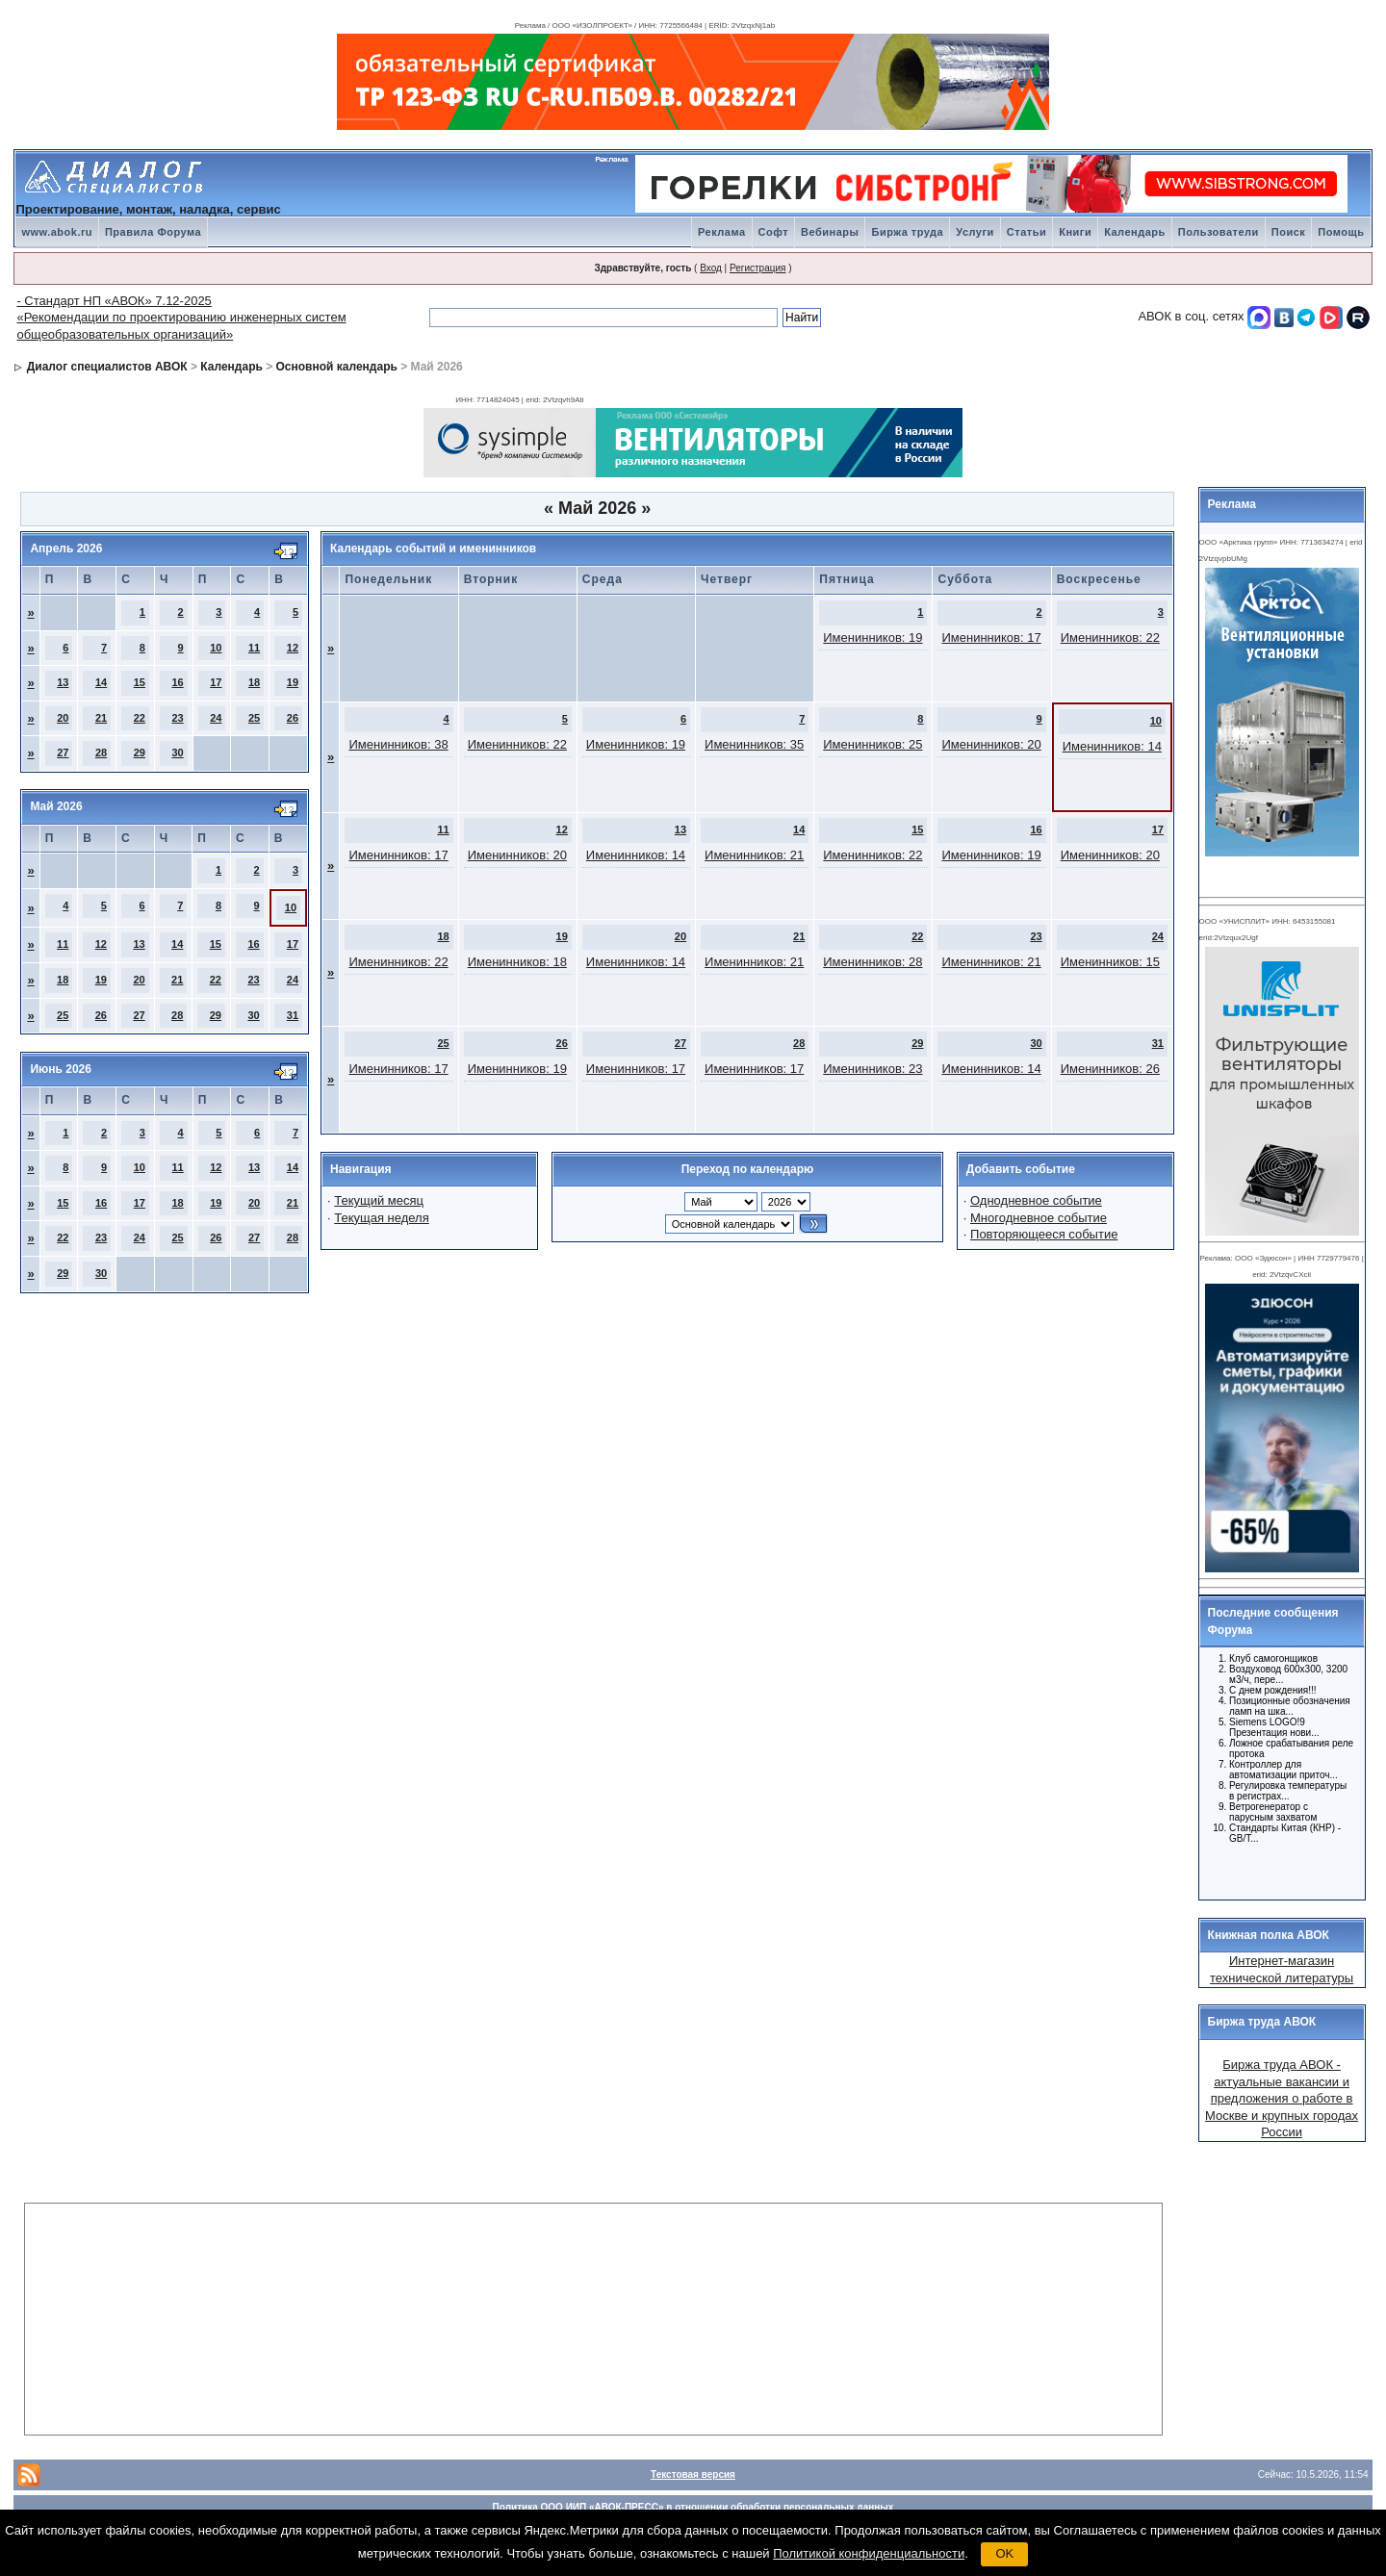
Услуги (975, 232)
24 (215, 718)
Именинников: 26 (1110, 1068)
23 (177, 718)
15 (139, 682)
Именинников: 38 (398, 744)
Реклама (722, 232)
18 (254, 682)
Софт (773, 232)
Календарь (1135, 232)
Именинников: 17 (990, 637)
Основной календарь (337, 366)
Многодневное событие (1038, 1218)
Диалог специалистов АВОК (107, 366)
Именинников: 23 (872, 1068)
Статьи (1026, 232)
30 (177, 752)
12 (292, 647)
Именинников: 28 (872, 962)
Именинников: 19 (872, 637)
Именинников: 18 (517, 962)
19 (292, 682)
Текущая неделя (381, 1218)
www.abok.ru (56, 232)
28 (101, 752)
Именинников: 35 (754, 744)
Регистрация (757, 268)
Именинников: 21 (754, 855)
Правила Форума (153, 232)
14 (101, 682)
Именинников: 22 (1110, 637)
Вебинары (830, 232)
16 (177, 682)
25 (254, 718)
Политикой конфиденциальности (868, 2553)
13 (62, 682)
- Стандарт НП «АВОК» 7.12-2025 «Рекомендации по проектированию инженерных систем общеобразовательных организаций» (181, 317)
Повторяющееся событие (1043, 1234)
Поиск (1288, 232)
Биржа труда (907, 232)
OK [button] (1004, 2553)
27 (62, 752)
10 (215, 647)
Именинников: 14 (1112, 746)
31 (292, 1015)
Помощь (1341, 232)
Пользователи (1218, 232)
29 (139, 752)
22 (139, 718)
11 (254, 647)
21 (101, 718)
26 (292, 718)
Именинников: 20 (990, 744)
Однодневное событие (1036, 1200)
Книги (1075, 232)
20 (62, 718)
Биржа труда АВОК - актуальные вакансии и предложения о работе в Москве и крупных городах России (1281, 2098)
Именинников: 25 (872, 744)
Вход (711, 268)
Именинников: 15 (1110, 962)
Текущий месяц (379, 1200)
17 (215, 682)
